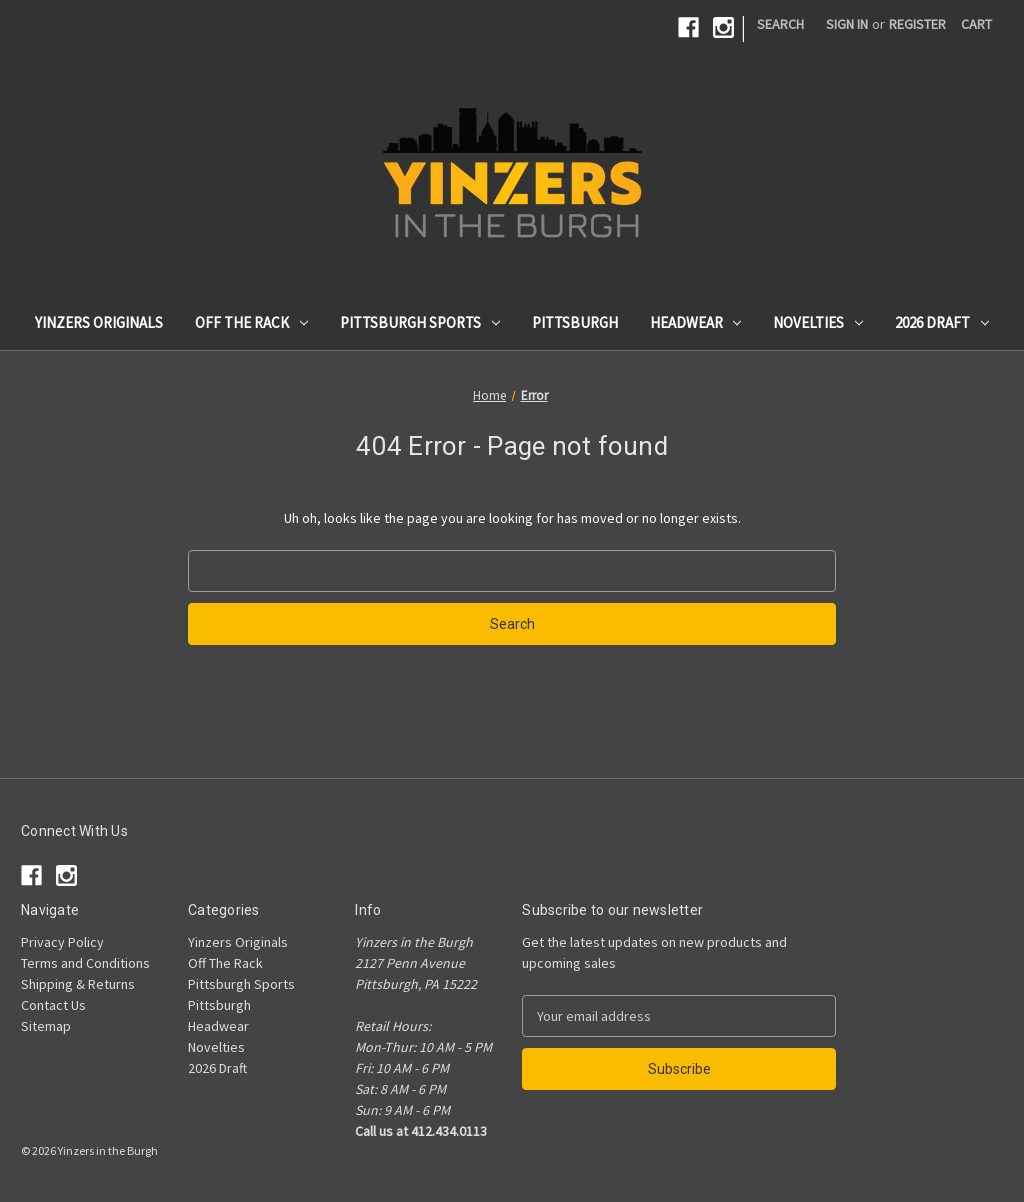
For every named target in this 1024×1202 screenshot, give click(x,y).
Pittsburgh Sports (420, 322)
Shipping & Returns (78, 984)
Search (780, 24)
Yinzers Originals (99, 322)
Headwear (696, 322)
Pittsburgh (575, 322)
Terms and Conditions (85, 963)
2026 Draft (942, 322)
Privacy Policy (62, 942)
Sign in (847, 24)
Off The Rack (251, 322)
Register (917, 24)
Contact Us (53, 1005)
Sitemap (46, 1026)
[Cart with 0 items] (976, 24)
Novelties (818, 322)
